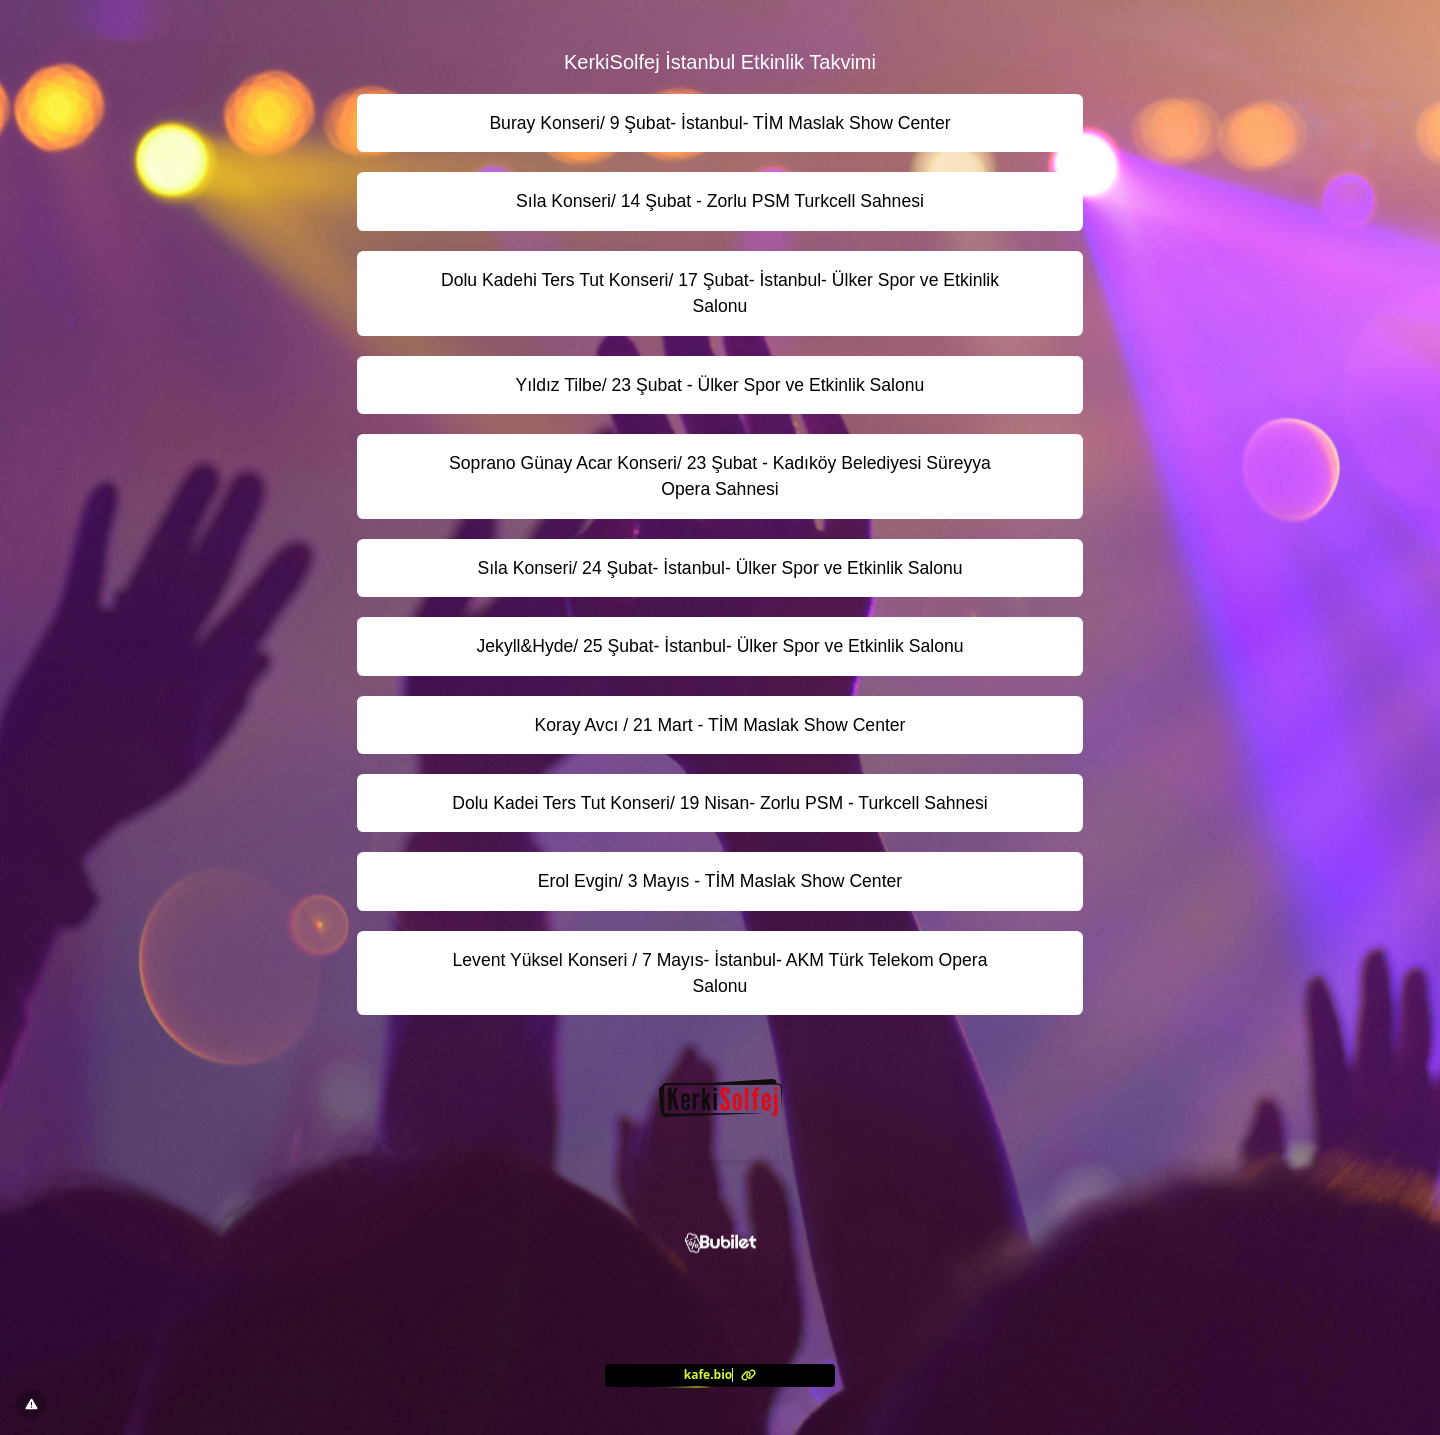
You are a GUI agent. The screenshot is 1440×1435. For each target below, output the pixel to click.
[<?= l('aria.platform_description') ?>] (720, 1375)
